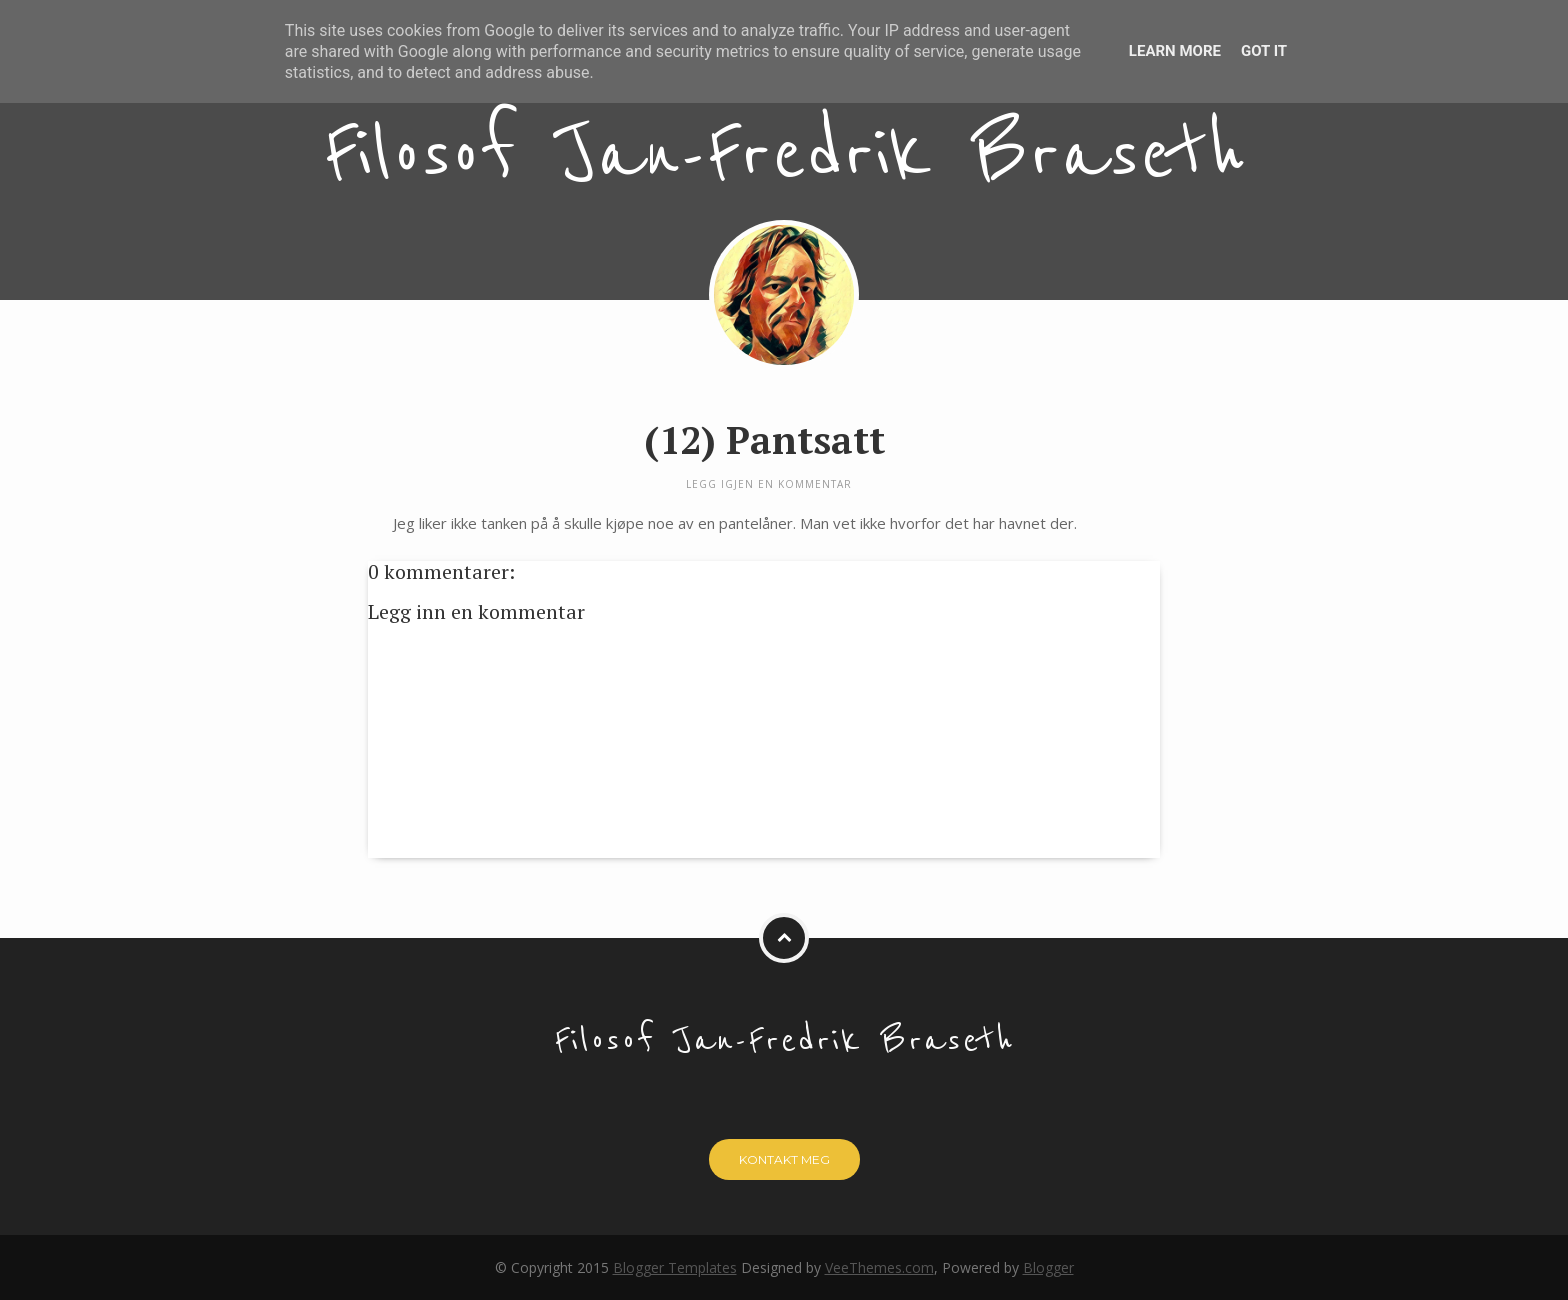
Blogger (1048, 1267)
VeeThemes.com (879, 1267)
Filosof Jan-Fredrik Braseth (784, 155)
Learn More (1175, 51)
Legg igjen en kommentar (769, 484)
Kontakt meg (784, 1159)
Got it (1264, 51)
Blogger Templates (675, 1267)
